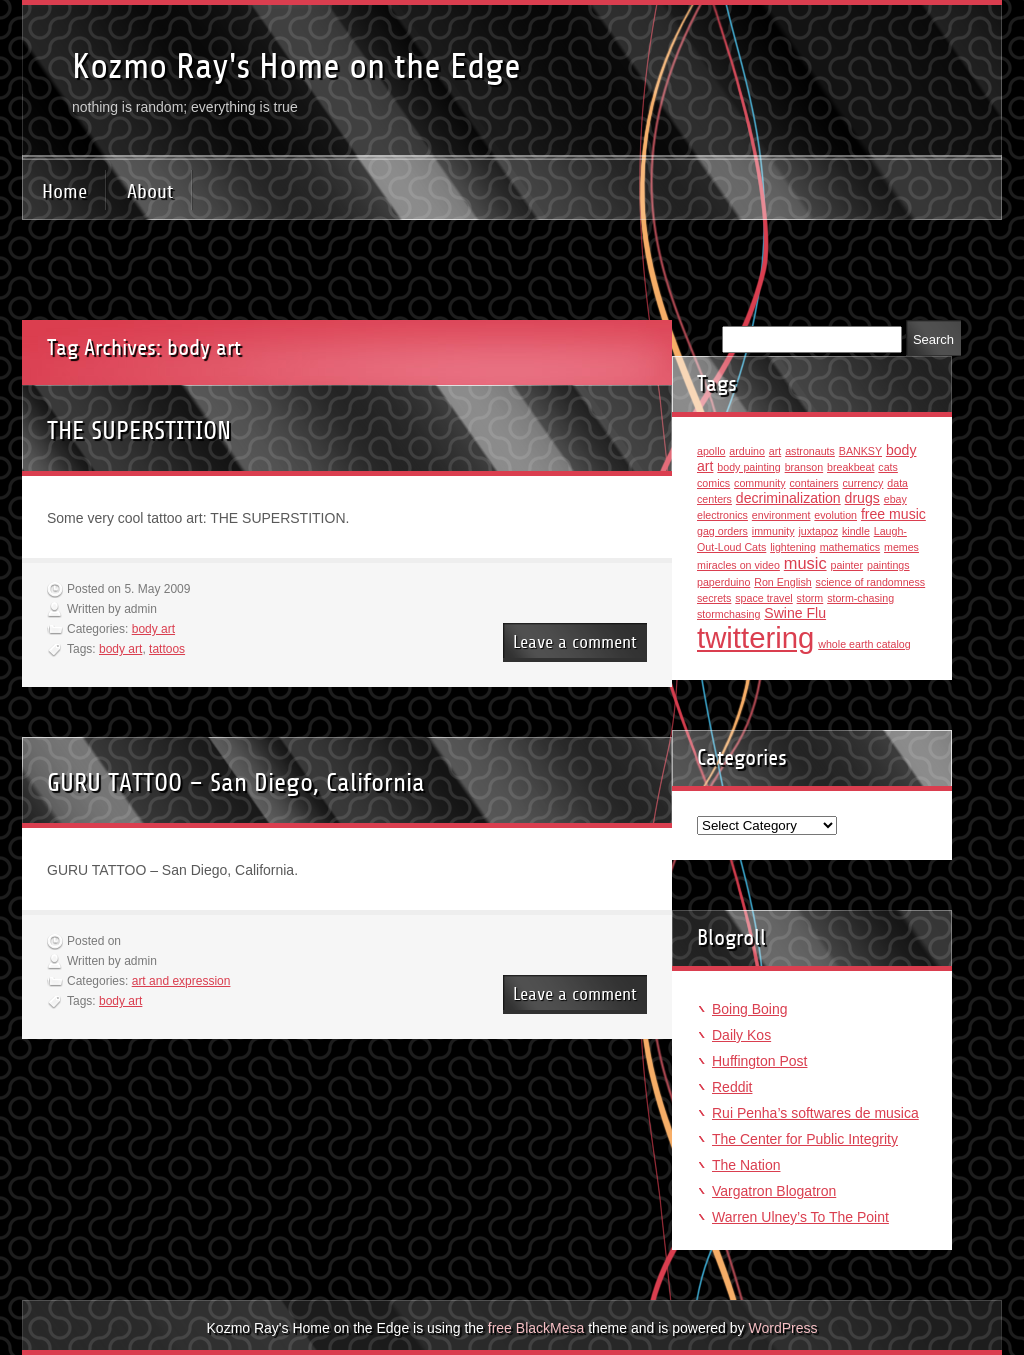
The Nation (746, 1165)
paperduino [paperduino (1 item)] (723, 582)
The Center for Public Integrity (805, 1139)
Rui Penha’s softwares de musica (815, 1113)
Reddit (732, 1087)
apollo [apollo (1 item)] (711, 451)
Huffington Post (759, 1061)
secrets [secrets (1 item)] (714, 598)
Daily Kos (741, 1035)
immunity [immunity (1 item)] (773, 531)
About (150, 191)
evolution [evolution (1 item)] (835, 515)
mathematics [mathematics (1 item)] (850, 547)
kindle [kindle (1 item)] (856, 531)
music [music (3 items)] (805, 563)
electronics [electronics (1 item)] (722, 515)
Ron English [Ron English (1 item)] (782, 582)
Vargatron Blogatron (774, 1191)
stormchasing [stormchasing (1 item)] (728, 614)
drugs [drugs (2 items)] (862, 498)
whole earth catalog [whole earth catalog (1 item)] (864, 644)
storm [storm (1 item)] (810, 598)
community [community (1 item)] (760, 483)
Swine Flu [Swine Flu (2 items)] (795, 613)
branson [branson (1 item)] (804, 467)
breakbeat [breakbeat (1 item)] (850, 467)
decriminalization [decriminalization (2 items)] (788, 498)
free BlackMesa (536, 1328)
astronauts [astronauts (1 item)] (810, 451)
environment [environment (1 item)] (781, 515)
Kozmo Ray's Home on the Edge (296, 66)
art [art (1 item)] (775, 451)
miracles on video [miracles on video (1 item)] (738, 565)
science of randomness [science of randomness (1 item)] (871, 582)
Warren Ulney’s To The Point (800, 1217)
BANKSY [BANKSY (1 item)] (860, 451)
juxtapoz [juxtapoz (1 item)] (818, 531)
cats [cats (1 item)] (888, 467)
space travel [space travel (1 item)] (763, 598)
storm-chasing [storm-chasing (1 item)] (860, 598)
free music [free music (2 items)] (893, 514)
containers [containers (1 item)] (813, 483)
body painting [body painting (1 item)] (748, 467)
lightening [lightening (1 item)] (793, 547)
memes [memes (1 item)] (901, 547)
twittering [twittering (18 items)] (755, 637)
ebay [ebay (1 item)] (895, 499)
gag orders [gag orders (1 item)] (722, 531)
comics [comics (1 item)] (713, 483)
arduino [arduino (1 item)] (747, 451)
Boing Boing (750, 1009)
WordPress (782, 1328)
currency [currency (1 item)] (863, 483)
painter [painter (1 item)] (846, 565)
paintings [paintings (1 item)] (888, 565)
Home (64, 191)
